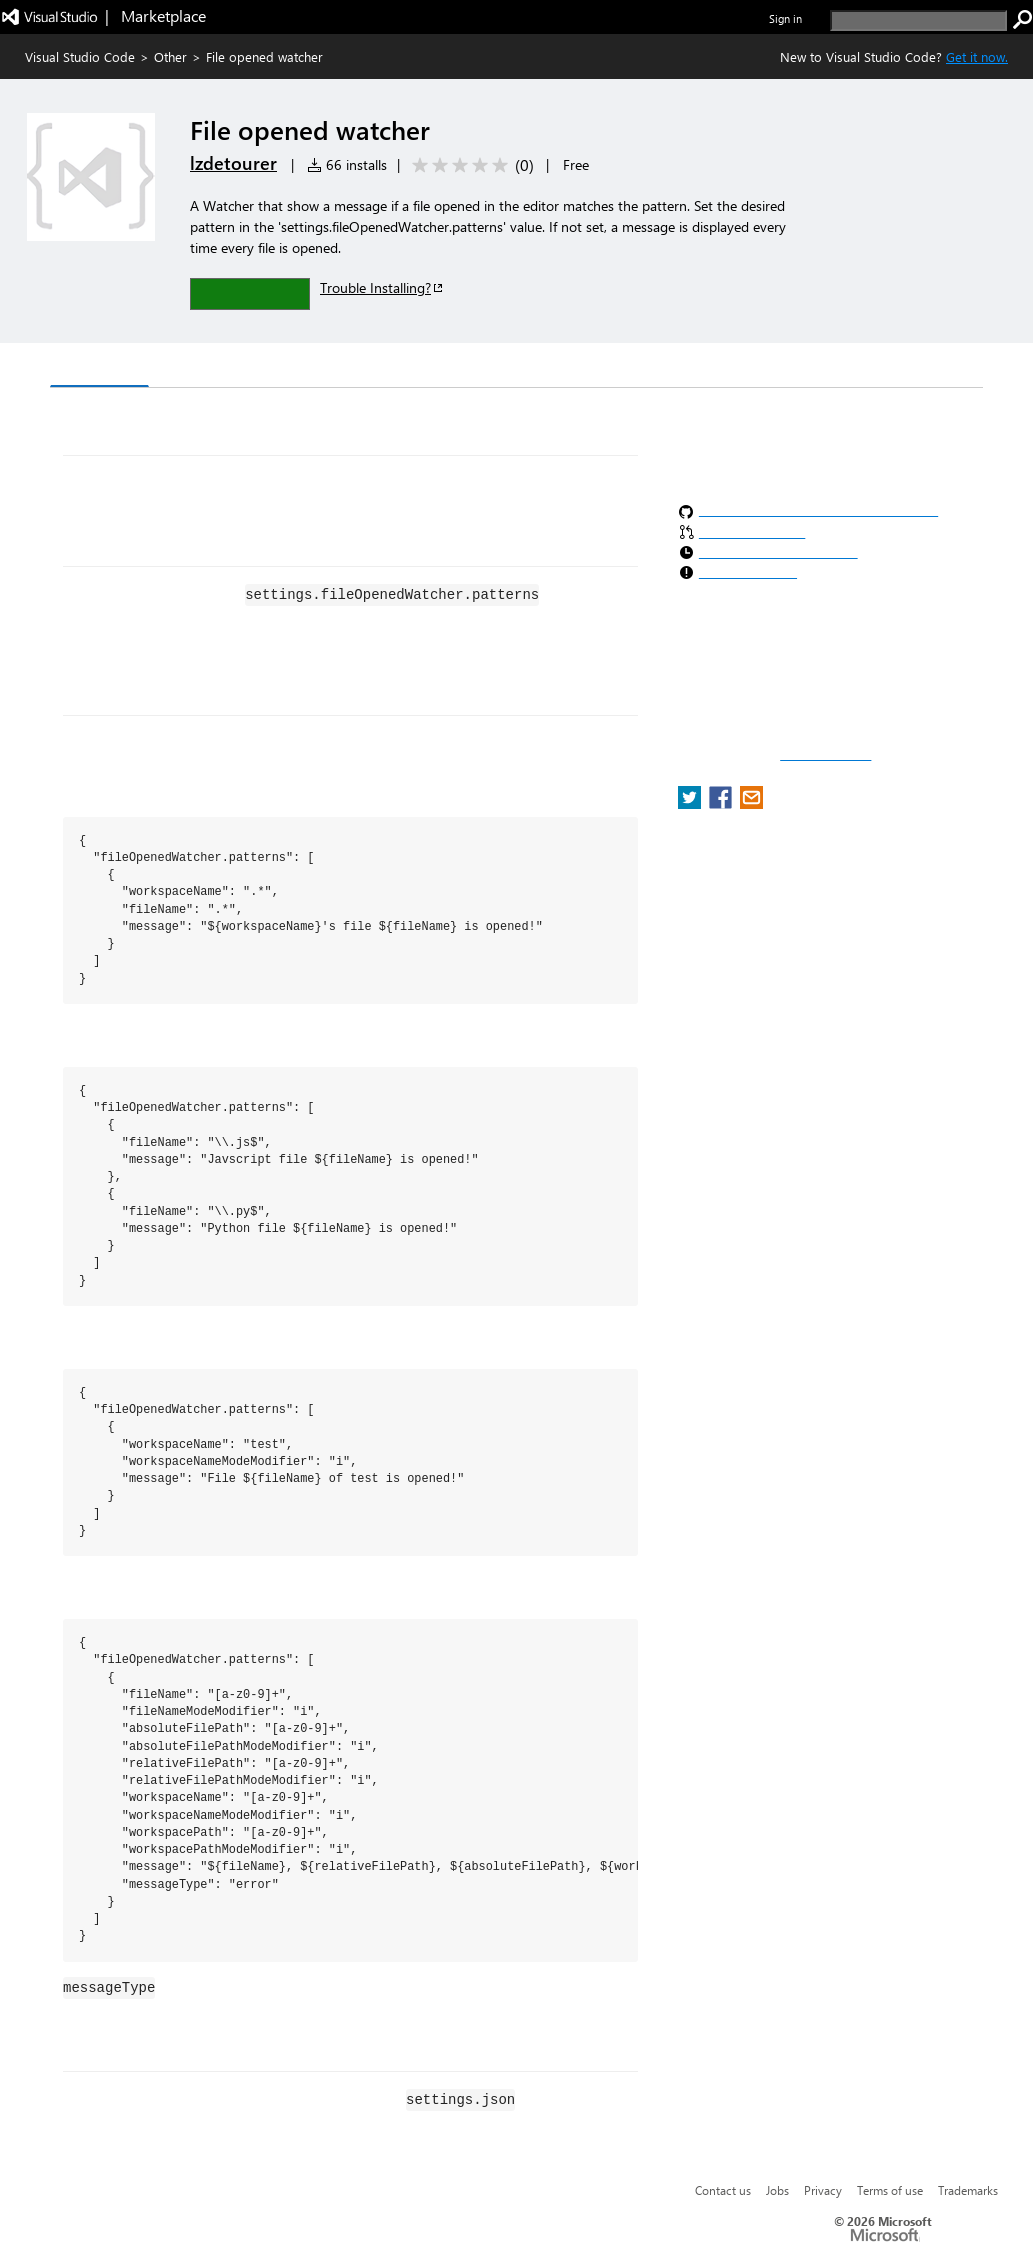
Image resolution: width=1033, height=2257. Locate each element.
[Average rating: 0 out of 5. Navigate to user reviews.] (469, 165)
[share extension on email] (751, 803)
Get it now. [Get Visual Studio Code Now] (977, 56)
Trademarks (968, 2190)
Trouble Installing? (382, 287)
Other (170, 56)
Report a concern (825, 755)
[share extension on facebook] (722, 803)
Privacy (823, 2190)
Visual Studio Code (80, 56)
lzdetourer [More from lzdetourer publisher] (233, 163)
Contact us (723, 2190)
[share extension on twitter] (691, 803)
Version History (220, 367)
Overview (99, 366)
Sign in (785, 18)
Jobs (777, 2190)
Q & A (328, 367)
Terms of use (890, 2190)
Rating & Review (439, 367)
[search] (918, 20)
